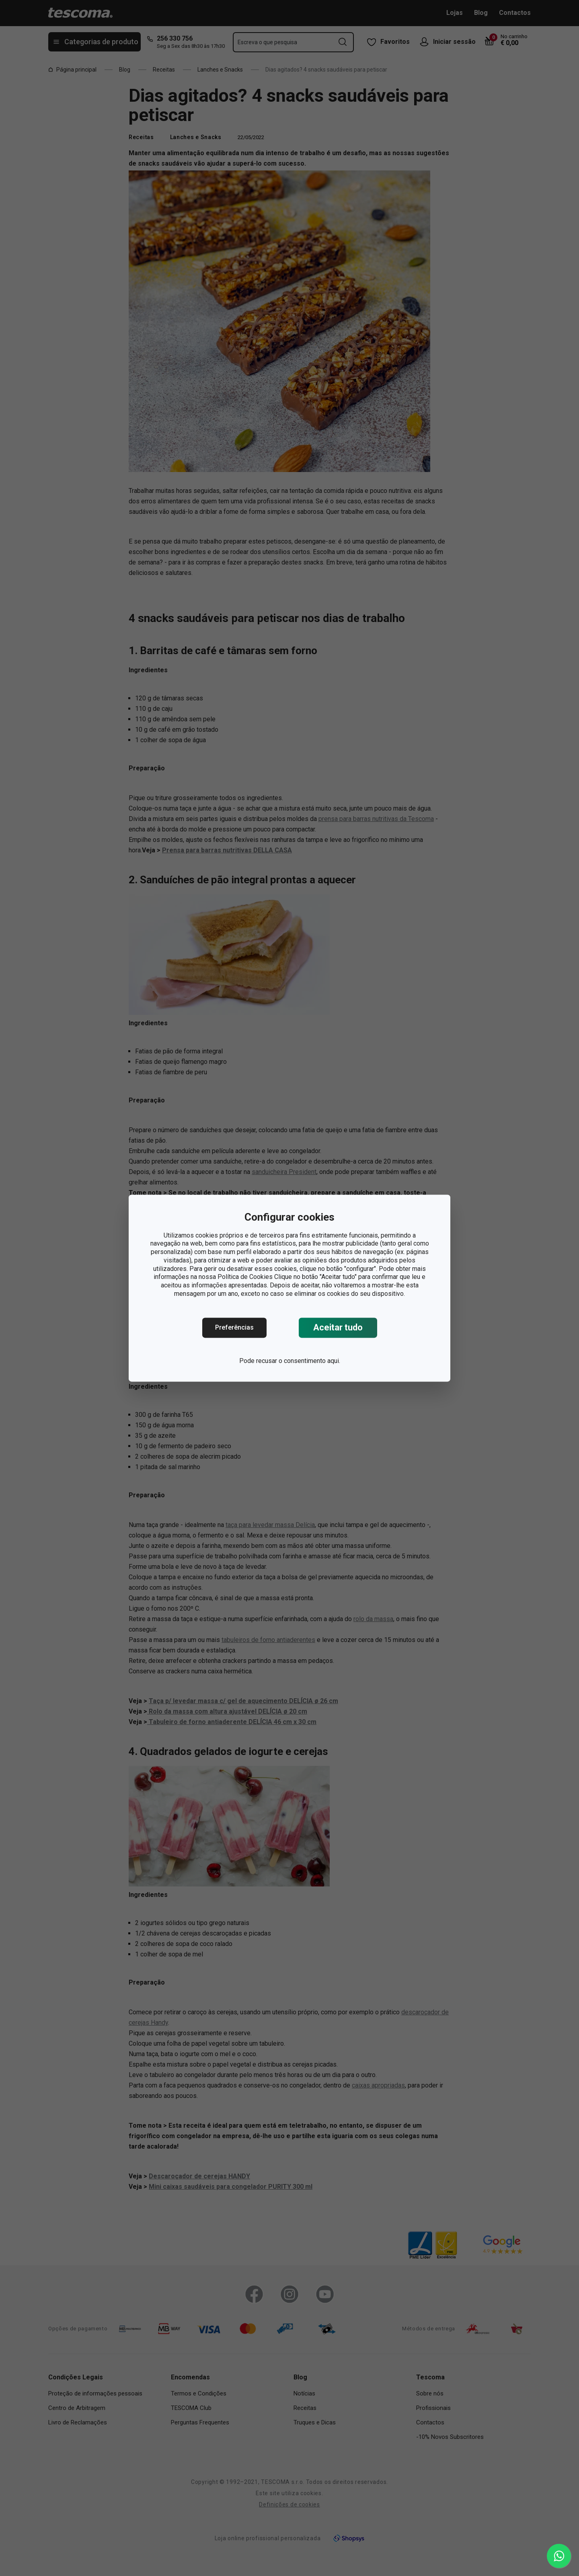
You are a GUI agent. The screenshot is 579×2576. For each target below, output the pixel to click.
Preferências (234, 1327)
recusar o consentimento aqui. (298, 1361)
